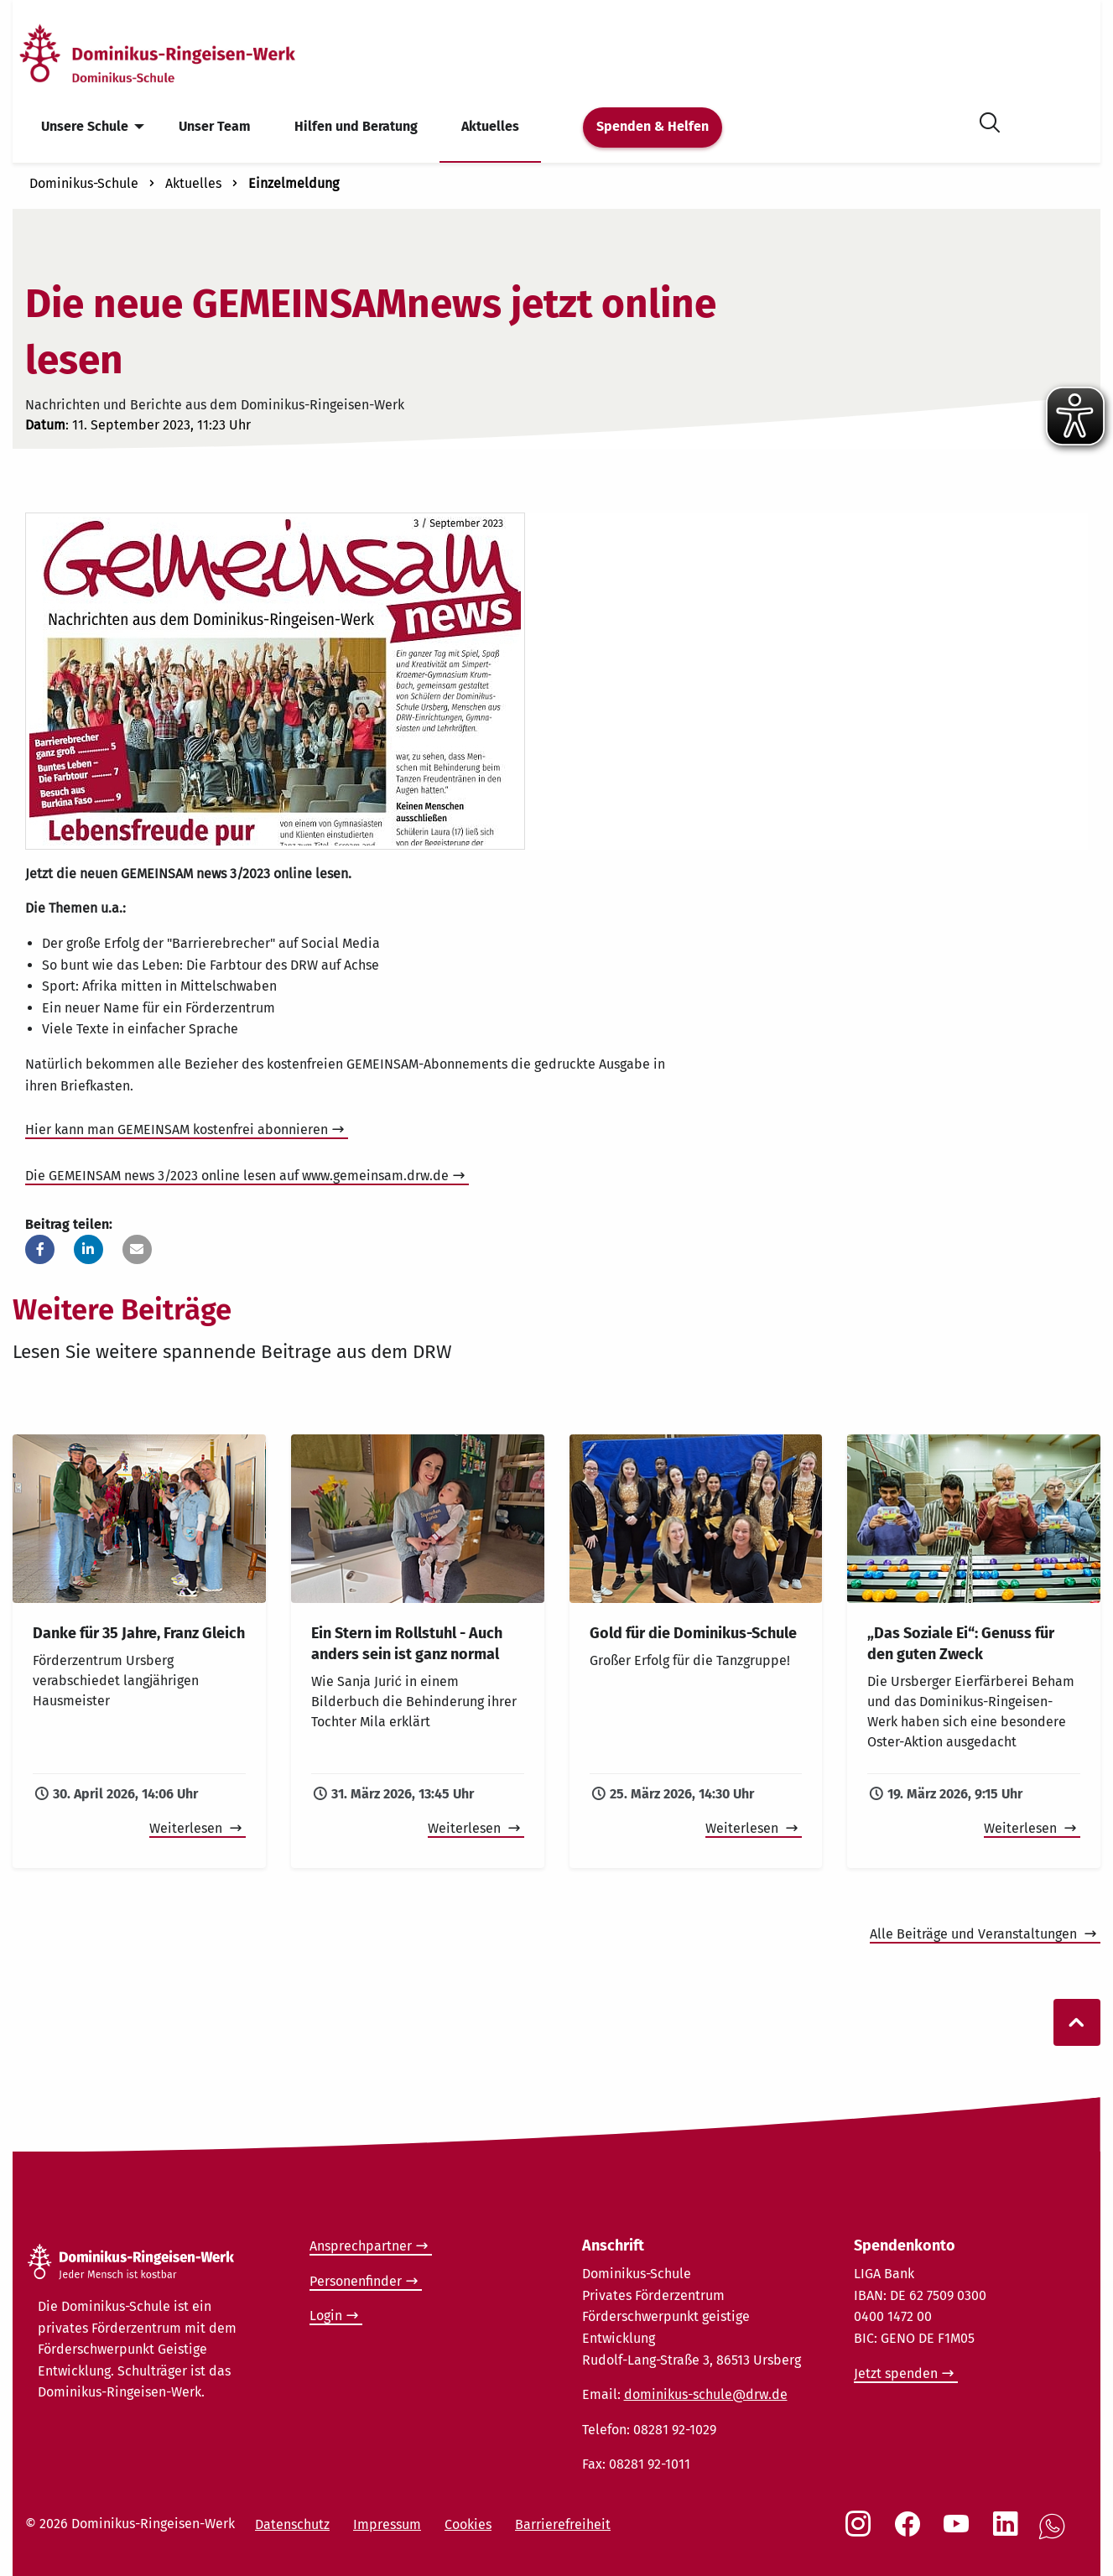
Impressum (387, 2524)
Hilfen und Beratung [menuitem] (356, 126)
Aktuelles (193, 183)
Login (325, 2316)
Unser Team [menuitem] (215, 126)
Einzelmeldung (293, 183)
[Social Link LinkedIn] (1009, 2532)
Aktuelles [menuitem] (490, 126)
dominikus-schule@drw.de (706, 2394)
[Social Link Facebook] (911, 2532)
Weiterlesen (187, 1828)
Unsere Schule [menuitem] (84, 126)
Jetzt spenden (896, 2373)
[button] (40, 1249)
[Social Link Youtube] (959, 2532)
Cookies (468, 2524)
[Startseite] (187, 53)
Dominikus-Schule (83, 183)
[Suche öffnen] (989, 119)
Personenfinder (355, 2281)
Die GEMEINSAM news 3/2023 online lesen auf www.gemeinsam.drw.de (237, 1176)
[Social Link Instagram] (861, 2532)
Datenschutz (292, 2524)
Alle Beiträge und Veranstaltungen (975, 1934)
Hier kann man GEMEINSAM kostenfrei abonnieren (176, 1129)
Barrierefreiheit (563, 2524)
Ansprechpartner (360, 2246)
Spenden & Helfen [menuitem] (652, 126)
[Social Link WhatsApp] (1055, 2535)
